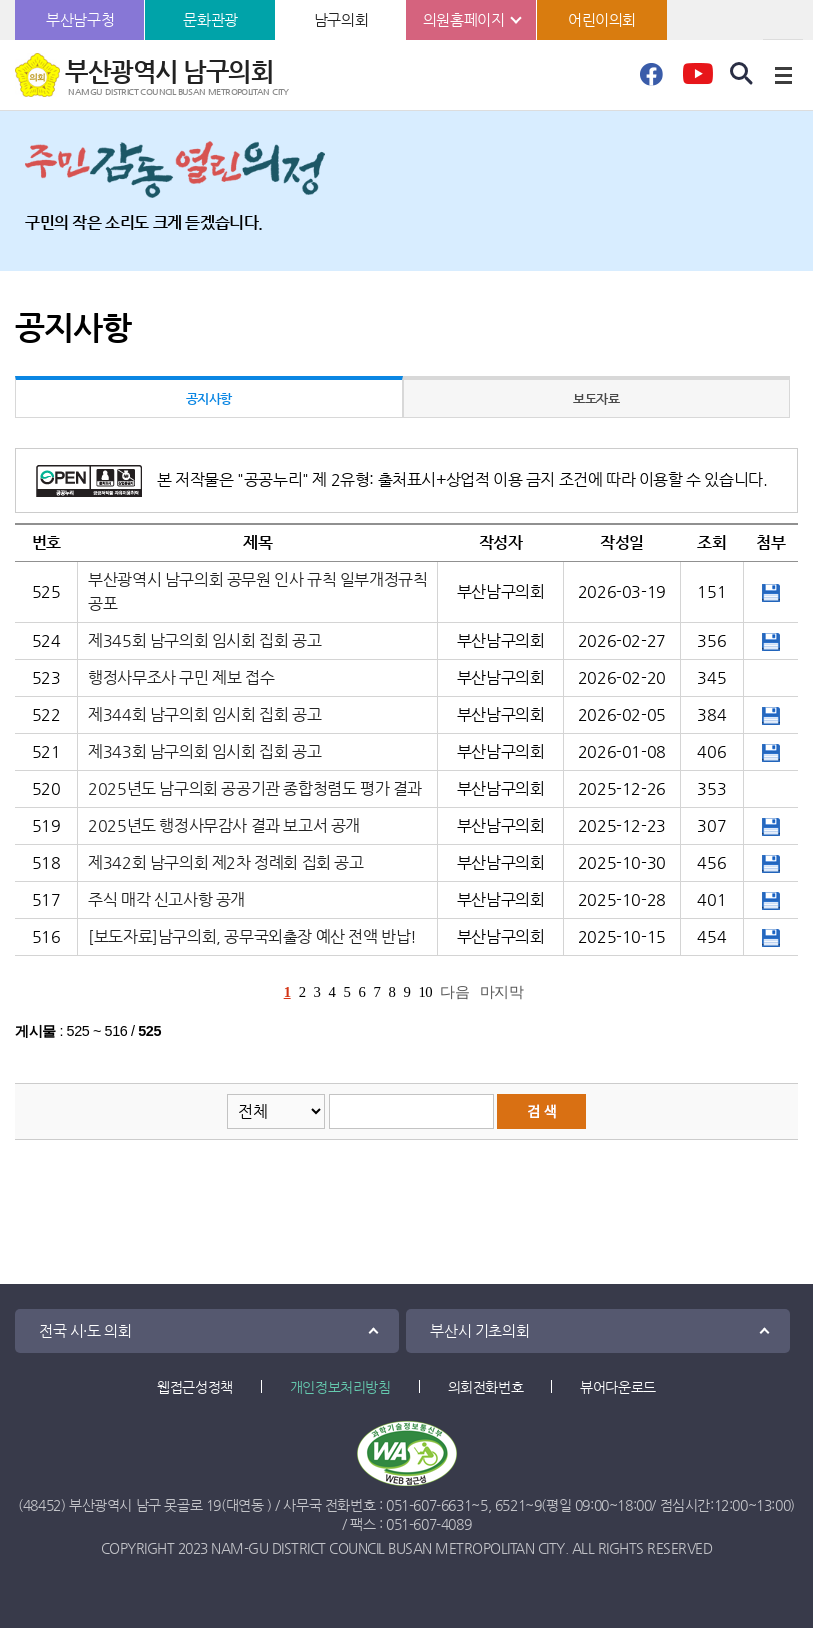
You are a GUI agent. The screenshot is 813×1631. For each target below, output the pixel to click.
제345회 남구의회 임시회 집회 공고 (204, 640)
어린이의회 (602, 19)
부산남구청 (80, 19)
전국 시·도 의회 (85, 1330)
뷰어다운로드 (618, 1387)
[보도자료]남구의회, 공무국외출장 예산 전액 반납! (252, 936)
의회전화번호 (486, 1387)
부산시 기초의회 (479, 1330)
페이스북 (651, 80)
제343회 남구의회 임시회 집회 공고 (204, 751)
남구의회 (341, 19)
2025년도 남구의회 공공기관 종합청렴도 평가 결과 (255, 788)
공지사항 (209, 398)
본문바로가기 (0, 0)
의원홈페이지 (464, 19)
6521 (510, 1505)
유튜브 (697, 80)
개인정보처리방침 (340, 1387)
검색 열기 (742, 74)
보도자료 (596, 398)
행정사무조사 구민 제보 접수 (181, 677)
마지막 (502, 992)
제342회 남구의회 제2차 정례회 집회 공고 (225, 862)
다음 (454, 992)
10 (425, 992)
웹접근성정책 (195, 1387)
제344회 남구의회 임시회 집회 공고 (204, 714)
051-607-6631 (428, 1505)
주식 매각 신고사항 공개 (166, 899)
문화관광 (210, 19)
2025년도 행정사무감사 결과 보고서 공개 (224, 825)
